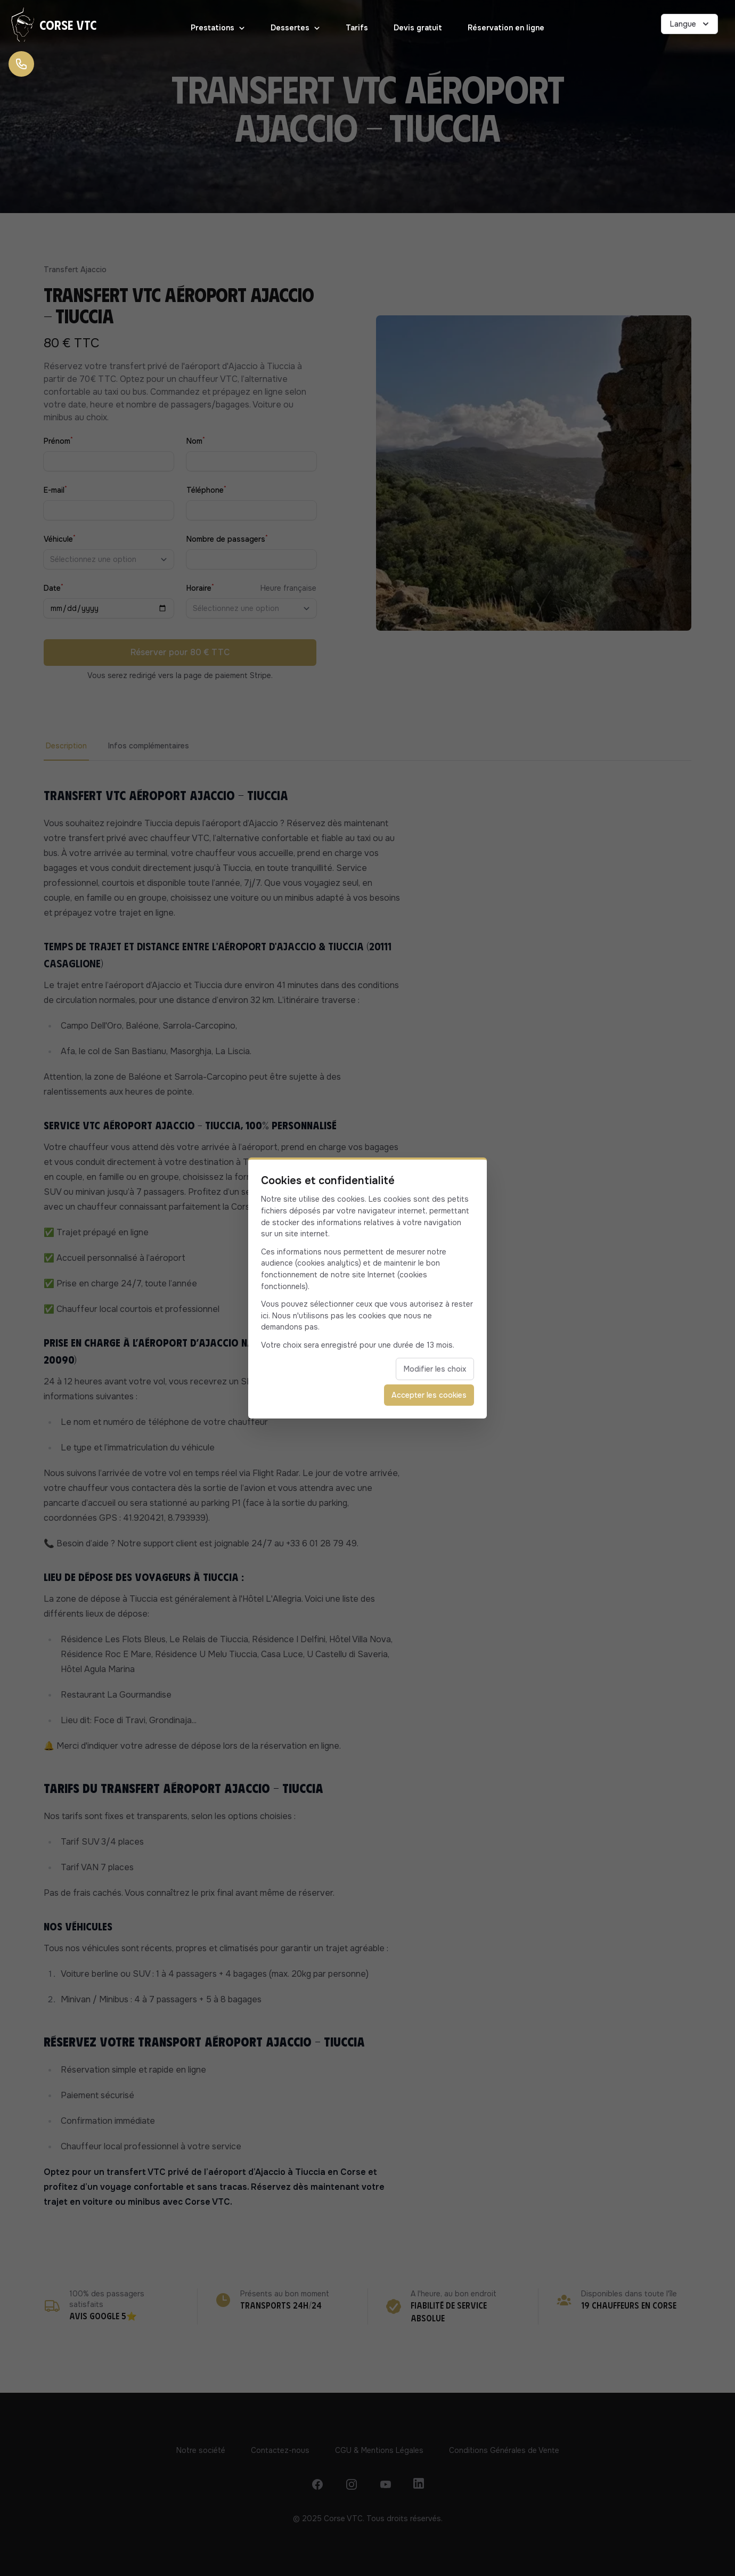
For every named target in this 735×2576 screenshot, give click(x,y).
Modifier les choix (435, 1369)
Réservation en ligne (506, 27)
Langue (690, 24)
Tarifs (357, 27)
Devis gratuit (418, 27)
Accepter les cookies (429, 1395)
